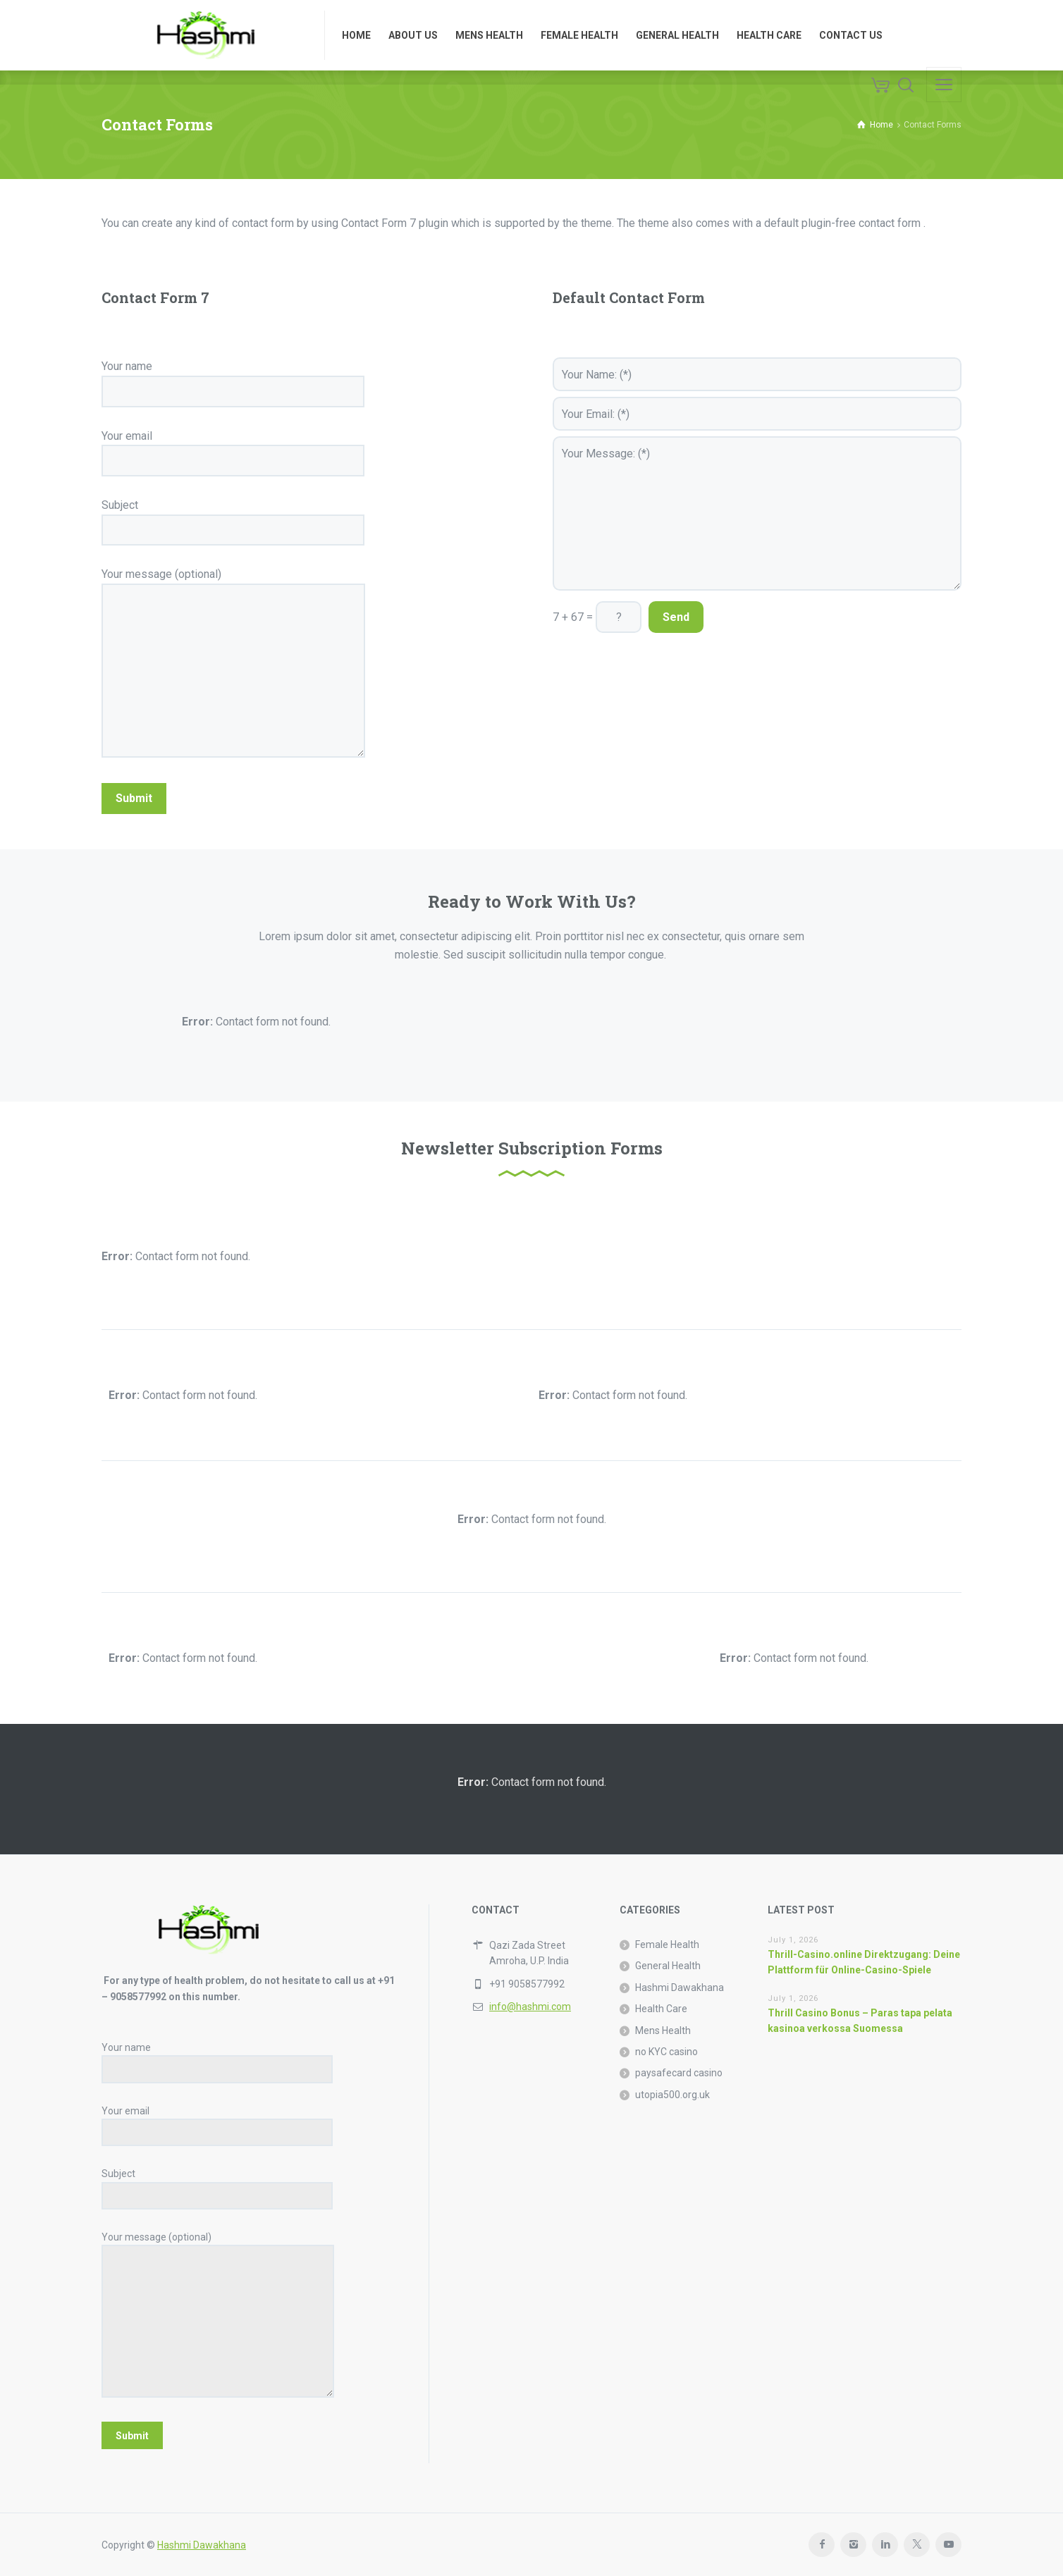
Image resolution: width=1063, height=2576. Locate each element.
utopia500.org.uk (672, 2094)
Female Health (667, 1944)
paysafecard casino (679, 2072)
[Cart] (880, 84)
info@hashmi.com (530, 2006)
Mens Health (663, 2030)
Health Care (661, 2008)
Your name (233, 378)
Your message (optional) (233, 663)
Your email (233, 448)
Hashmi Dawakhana (679, 1987)
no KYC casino (666, 2051)
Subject (233, 517)
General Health (668, 1965)
